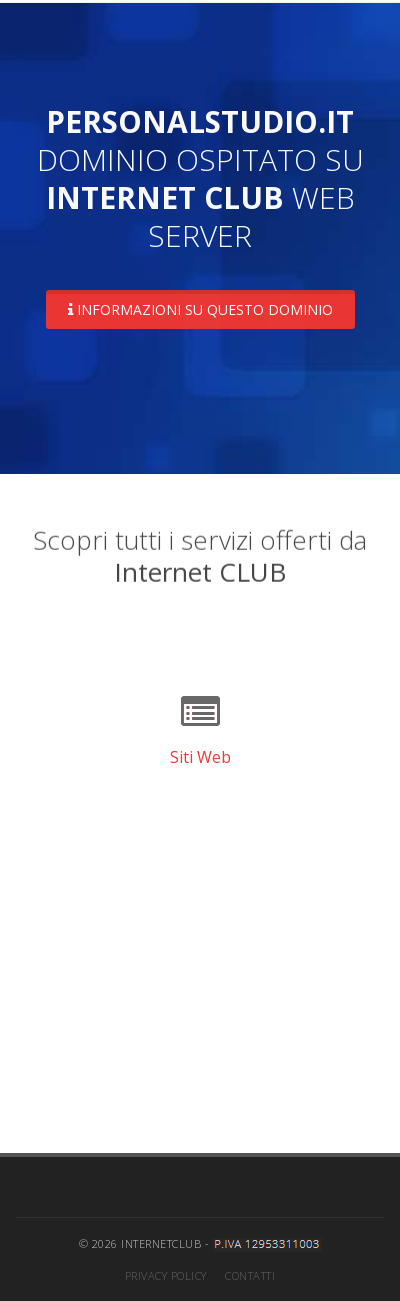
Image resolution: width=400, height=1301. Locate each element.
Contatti (250, 1275)
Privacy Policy (166, 1275)
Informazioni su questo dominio (200, 309)
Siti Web (200, 757)
